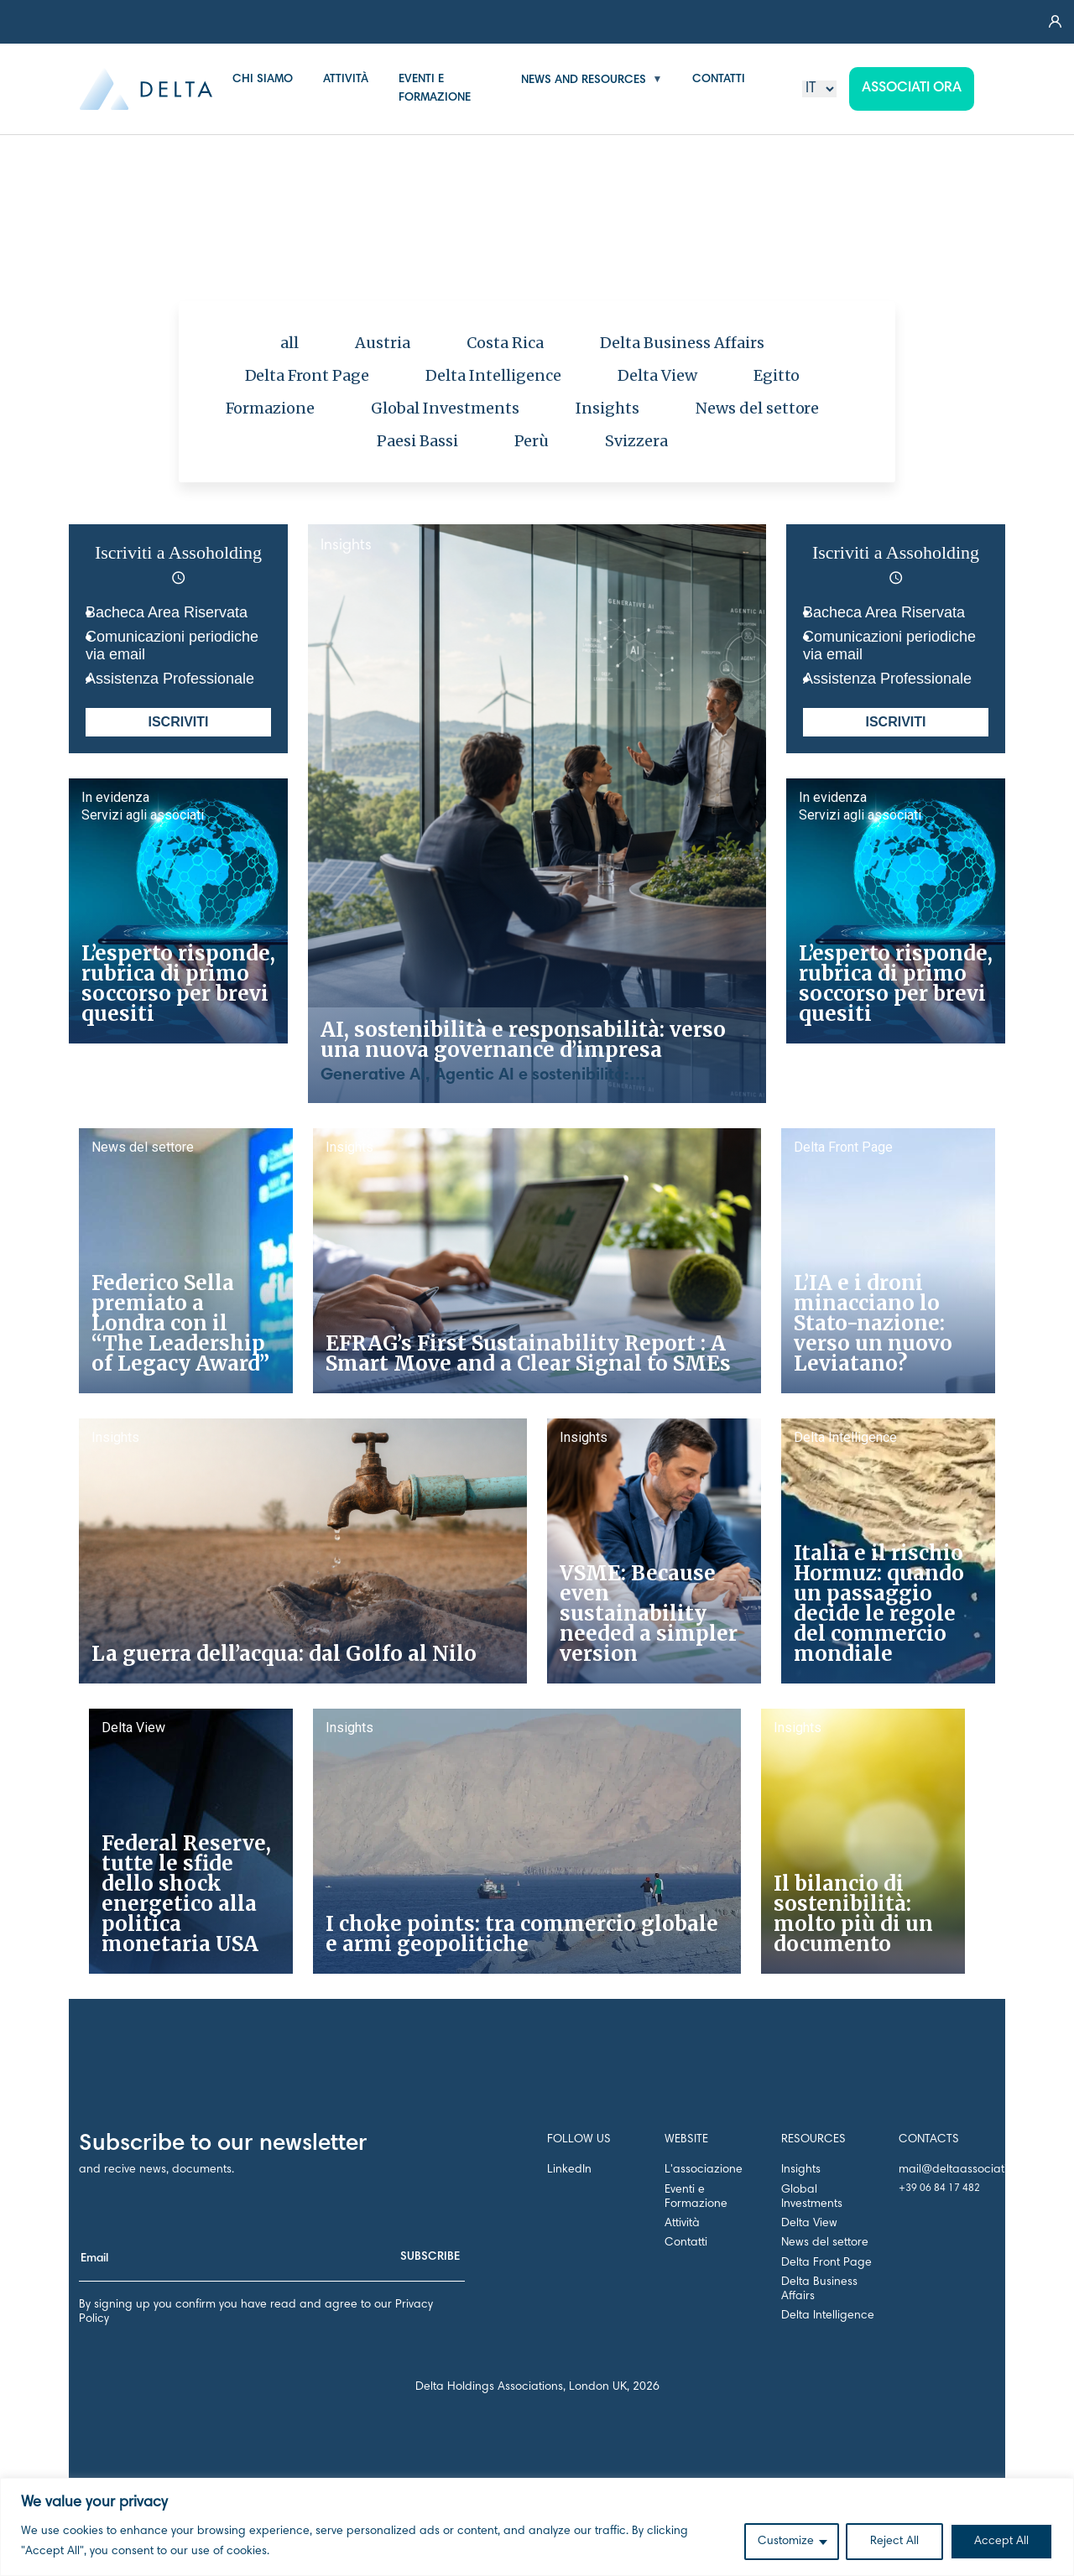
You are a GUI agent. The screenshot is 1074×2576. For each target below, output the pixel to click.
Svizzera (636, 440)
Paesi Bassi (417, 440)
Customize (786, 2541)
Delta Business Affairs (682, 342)
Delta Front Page (307, 375)
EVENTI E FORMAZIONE (435, 89)
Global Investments (445, 408)
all (289, 342)
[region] (537, 2527)
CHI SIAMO (262, 80)
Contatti (686, 2243)
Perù (532, 440)
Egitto (776, 375)
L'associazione (704, 2170)
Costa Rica (505, 342)
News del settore (758, 408)
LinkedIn (569, 2170)
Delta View (657, 375)
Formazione (270, 408)
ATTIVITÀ (345, 80)
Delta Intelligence (493, 375)
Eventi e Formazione (696, 2197)
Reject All (894, 2541)
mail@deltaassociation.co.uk (975, 2170)
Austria (382, 342)
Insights (607, 408)
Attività (682, 2224)
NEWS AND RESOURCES (583, 80)
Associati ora (912, 88)
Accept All (1001, 2541)
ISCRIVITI (178, 722)
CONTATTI (718, 80)
